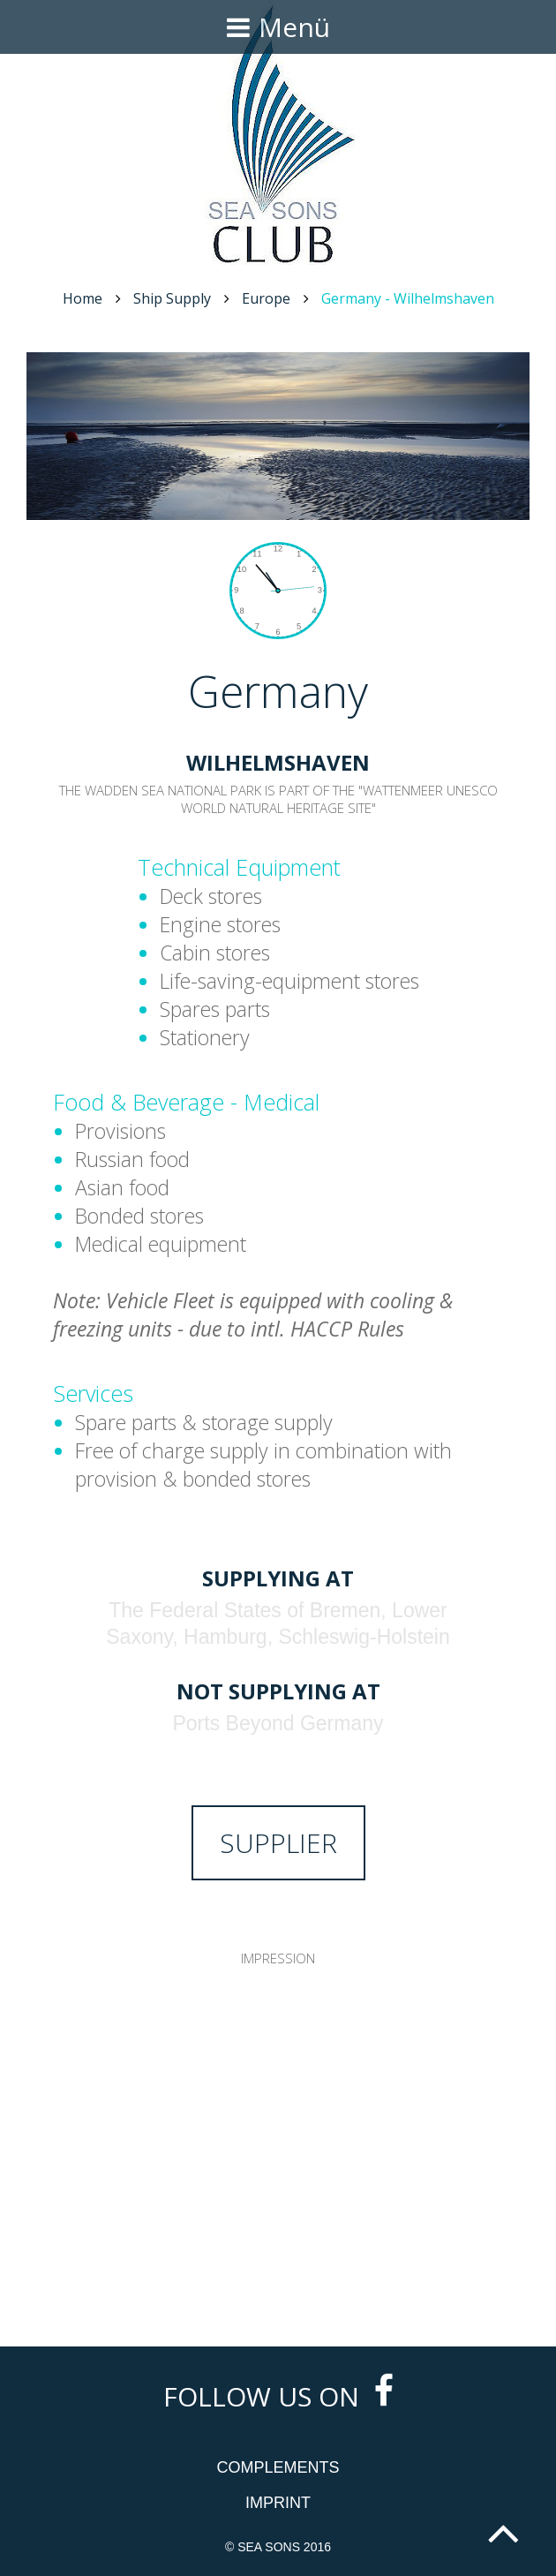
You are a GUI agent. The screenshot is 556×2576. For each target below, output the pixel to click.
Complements (277, 2467)
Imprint (278, 2503)
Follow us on (278, 2396)
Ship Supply (172, 298)
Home (82, 298)
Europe (266, 298)
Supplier (278, 1843)
